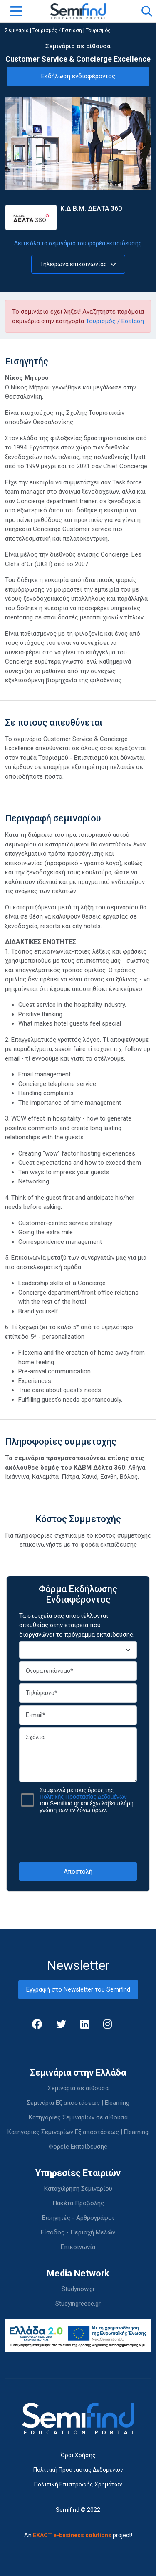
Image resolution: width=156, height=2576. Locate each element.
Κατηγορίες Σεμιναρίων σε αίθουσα (78, 2117)
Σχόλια (78, 1754)
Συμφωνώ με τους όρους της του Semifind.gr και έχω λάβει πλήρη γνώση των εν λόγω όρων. (87, 1800)
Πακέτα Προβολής (78, 2203)
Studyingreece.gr (78, 2303)
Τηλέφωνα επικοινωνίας (78, 264)
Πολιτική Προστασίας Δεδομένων (78, 2469)
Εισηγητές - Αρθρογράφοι (78, 2218)
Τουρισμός (98, 30)
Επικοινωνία (78, 2247)
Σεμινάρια (17, 30)
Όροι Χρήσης (78, 2455)
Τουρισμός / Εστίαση (57, 30)
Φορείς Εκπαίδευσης (78, 2146)
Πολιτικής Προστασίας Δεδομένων (83, 1796)
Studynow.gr (78, 2289)
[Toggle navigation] (16, 11)
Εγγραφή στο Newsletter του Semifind (78, 1989)
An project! (78, 2535)
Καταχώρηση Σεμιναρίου (78, 2188)
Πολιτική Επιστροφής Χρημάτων (78, 2484)
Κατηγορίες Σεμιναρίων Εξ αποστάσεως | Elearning (78, 2132)
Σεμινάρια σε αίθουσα (78, 2088)
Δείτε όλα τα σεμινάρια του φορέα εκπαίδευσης (78, 243)
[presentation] (82, 1837)
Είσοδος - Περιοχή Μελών (78, 2232)
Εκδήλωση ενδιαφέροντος (78, 76)
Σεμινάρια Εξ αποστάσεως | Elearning (78, 2103)
